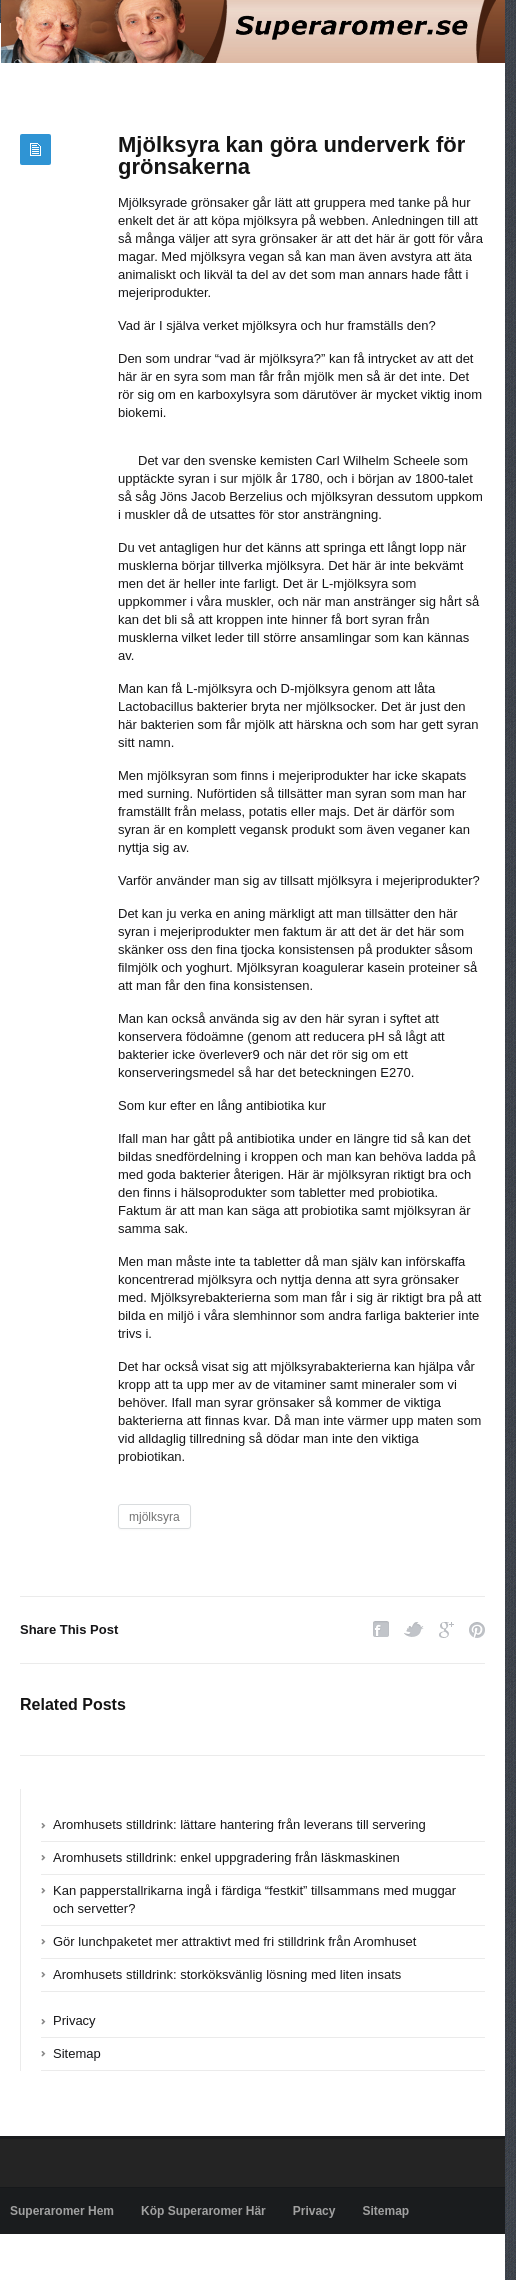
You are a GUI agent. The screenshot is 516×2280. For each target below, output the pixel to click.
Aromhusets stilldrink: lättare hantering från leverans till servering (239, 1824)
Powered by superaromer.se (85, 2257)
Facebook (381, 1629)
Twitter (414, 1629)
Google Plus (446, 1629)
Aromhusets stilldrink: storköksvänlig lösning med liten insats (227, 1974)
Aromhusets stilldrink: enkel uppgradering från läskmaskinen (226, 1857)
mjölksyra (154, 1517)
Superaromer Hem (62, 2211)
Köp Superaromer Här (203, 2211)
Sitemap (77, 2053)
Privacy (74, 2020)
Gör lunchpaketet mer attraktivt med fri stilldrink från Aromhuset (234, 1941)
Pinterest (477, 1629)
